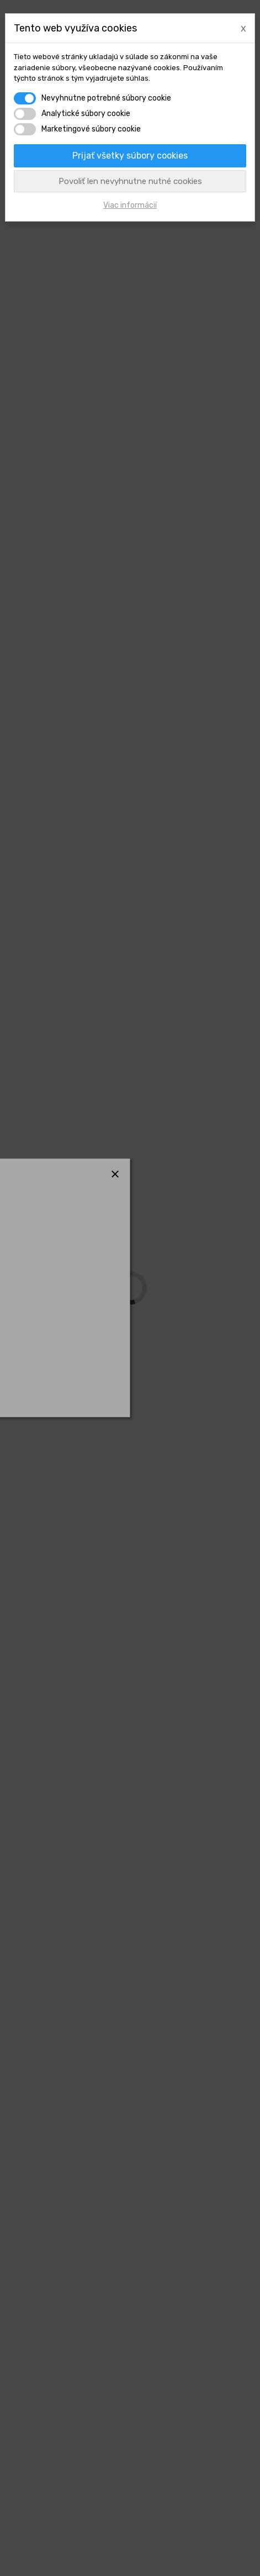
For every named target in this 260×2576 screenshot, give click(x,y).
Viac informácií (130, 205)
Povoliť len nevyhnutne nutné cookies (130, 181)
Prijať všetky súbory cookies (130, 155)
